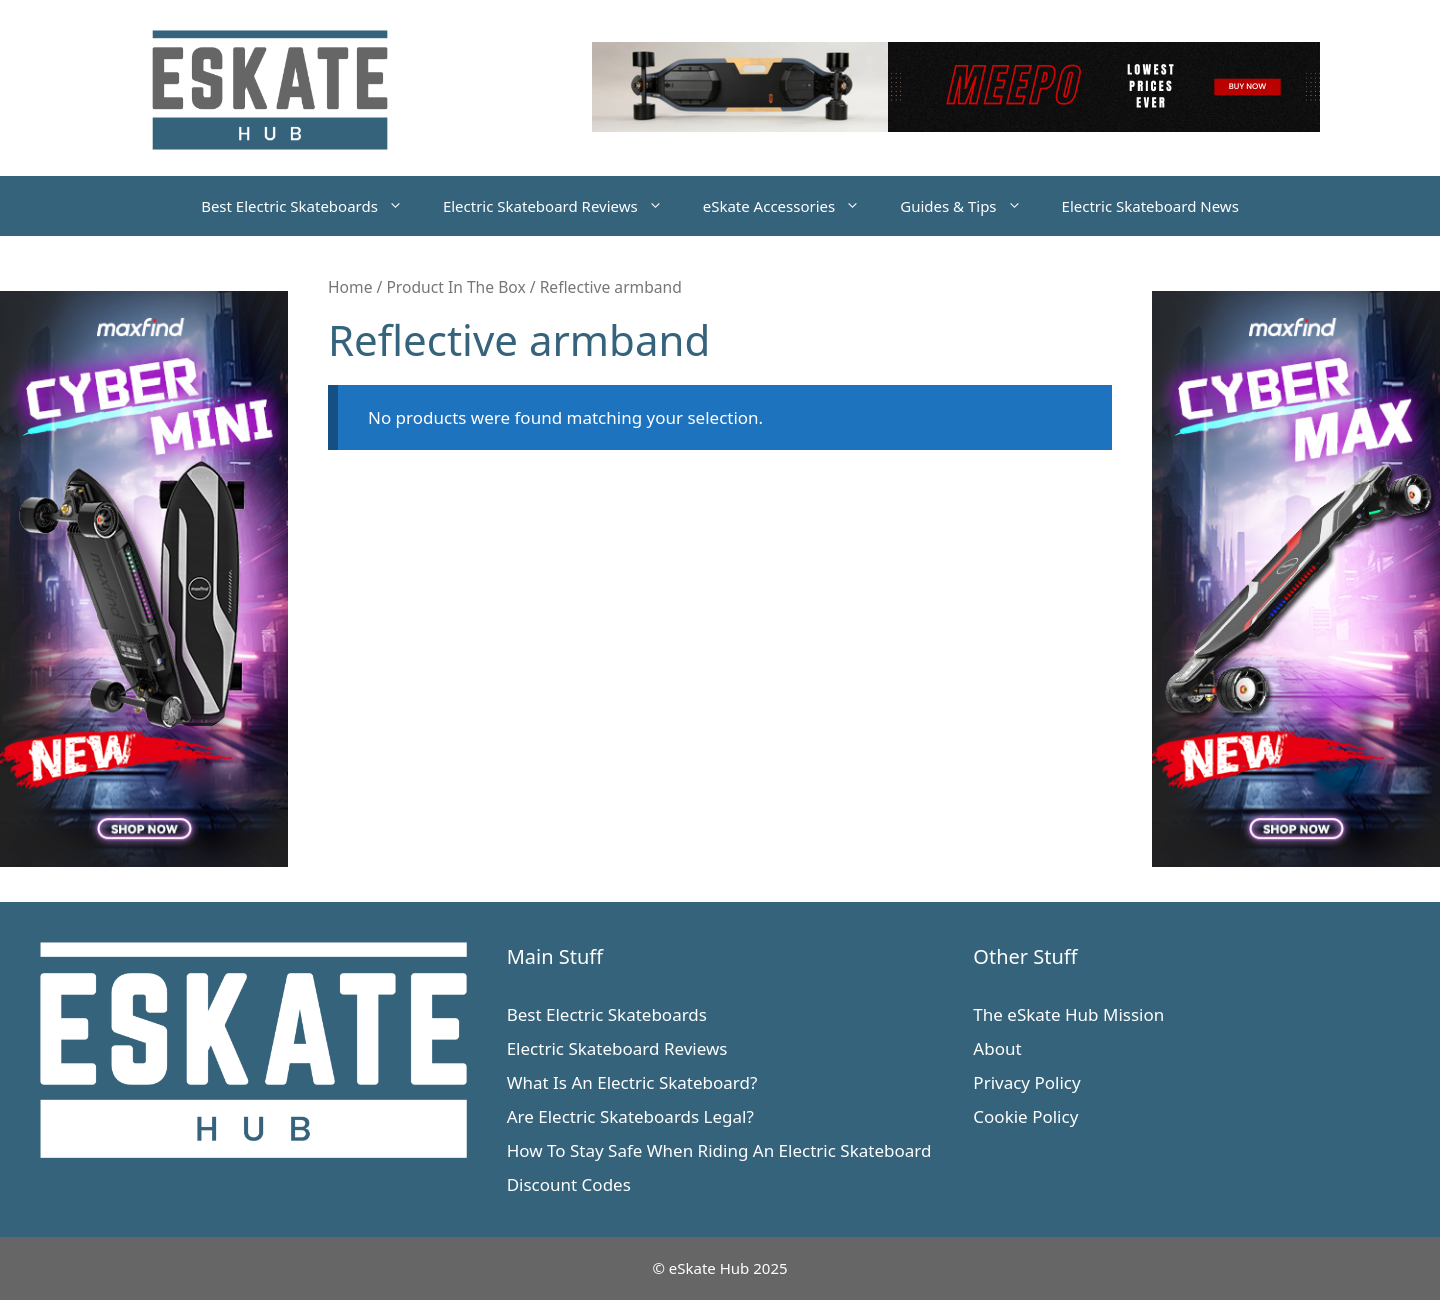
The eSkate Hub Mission (1068, 1014)
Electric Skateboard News (1150, 206)
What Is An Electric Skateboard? (632, 1082)
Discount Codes (569, 1184)
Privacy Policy (1026, 1082)
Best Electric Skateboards (312, 206)
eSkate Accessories (792, 206)
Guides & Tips (970, 206)
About (997, 1048)
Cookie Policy (1025, 1116)
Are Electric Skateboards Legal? (630, 1116)
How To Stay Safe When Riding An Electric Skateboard (719, 1150)
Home (350, 287)
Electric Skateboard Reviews (563, 206)
